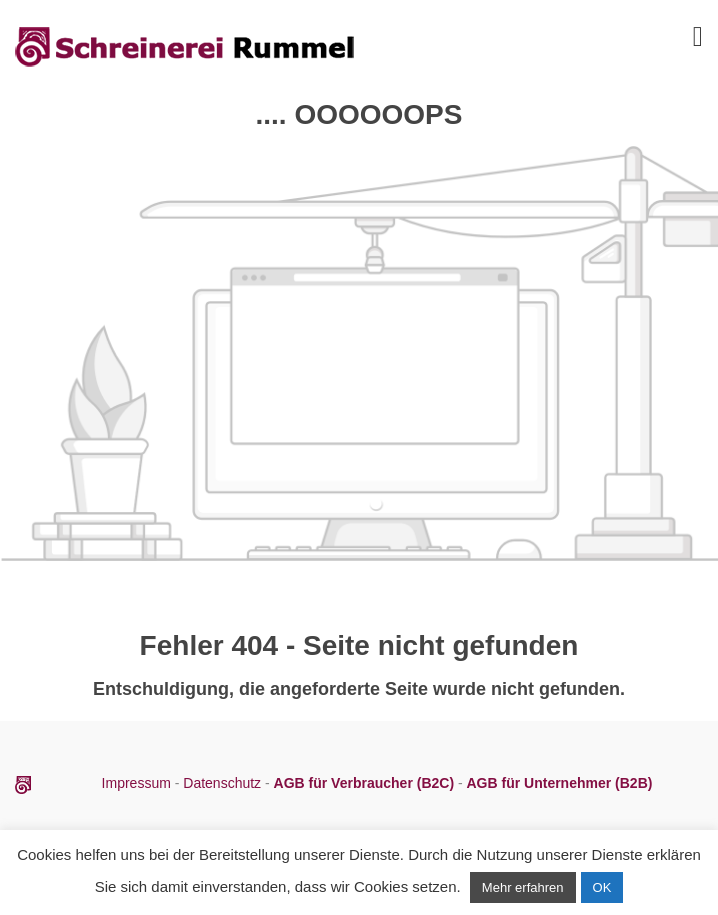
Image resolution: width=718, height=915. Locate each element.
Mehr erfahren (523, 887)
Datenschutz (222, 783)
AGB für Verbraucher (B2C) (366, 783)
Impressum (138, 783)
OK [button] (602, 887)
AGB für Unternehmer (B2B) (560, 783)
